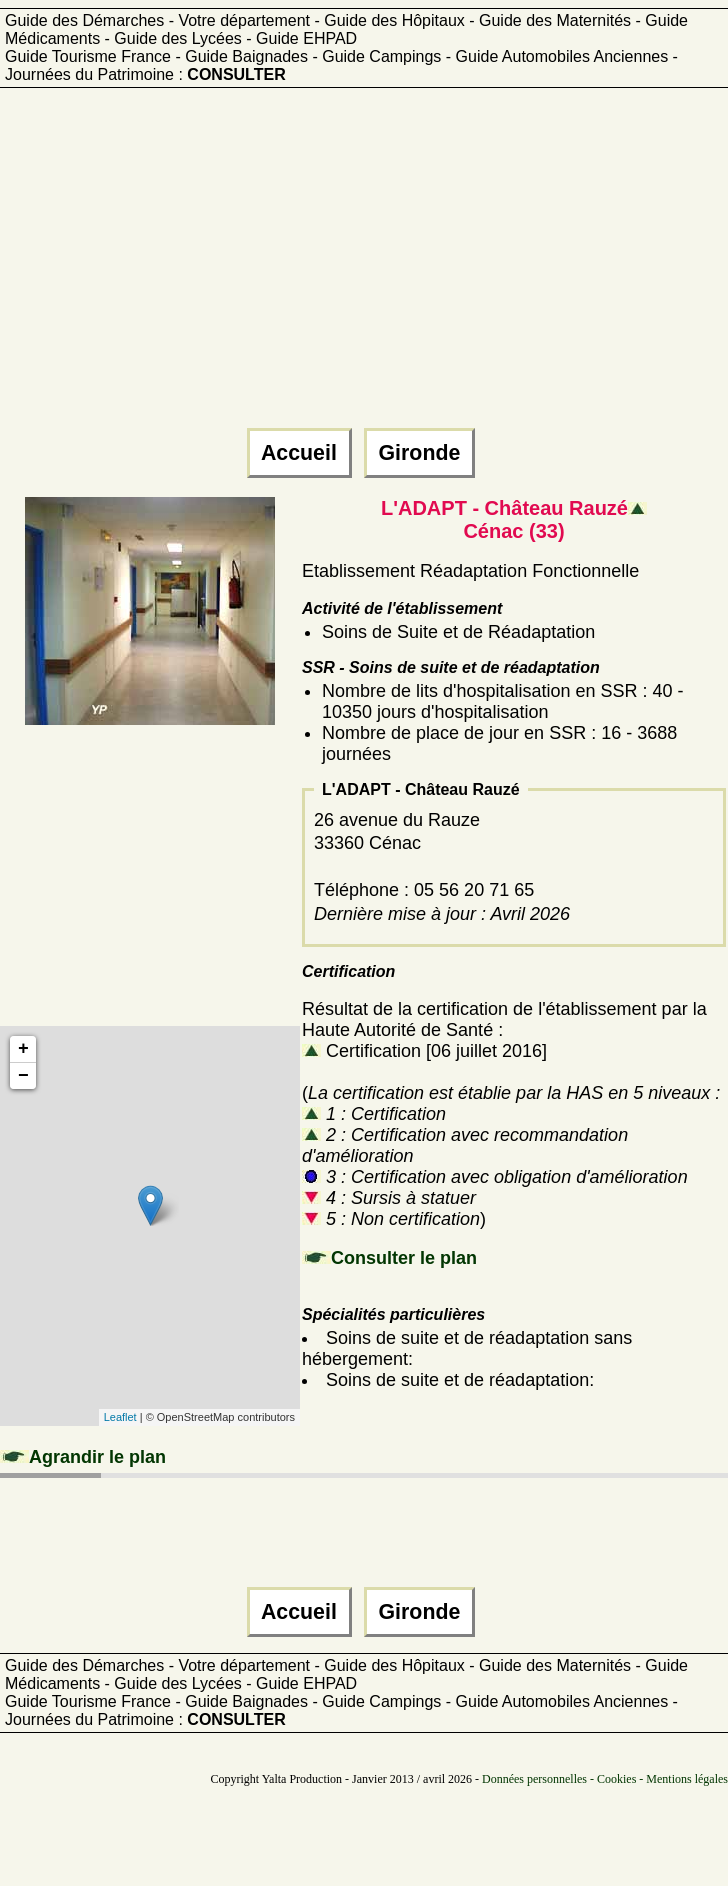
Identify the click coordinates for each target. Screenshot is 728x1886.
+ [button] (23, 1049)
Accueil (299, 453)
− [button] (23, 1076)
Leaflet (120, 1417)
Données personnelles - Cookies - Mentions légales (605, 1779)
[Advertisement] (297, 267)
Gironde (420, 453)
